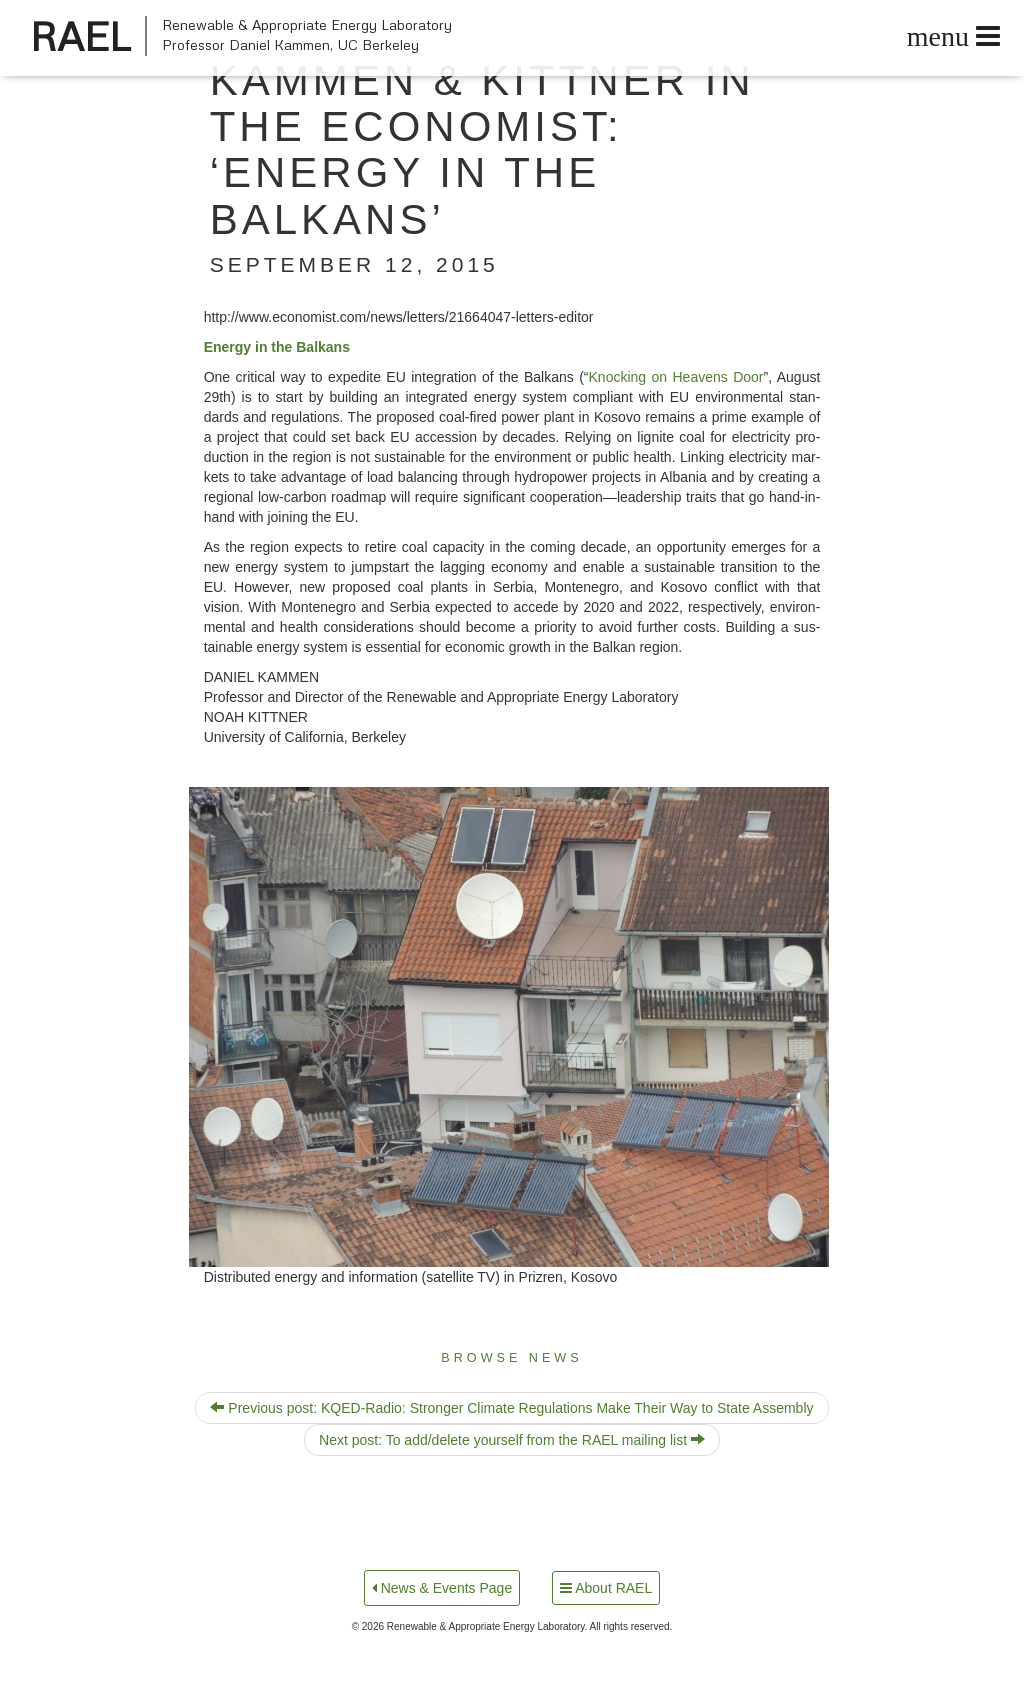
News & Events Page (442, 1588)
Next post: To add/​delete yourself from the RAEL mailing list (512, 1440)
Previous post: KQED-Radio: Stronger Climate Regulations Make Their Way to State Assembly (511, 1408)
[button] (509, 1027)
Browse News (511, 1358)
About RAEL (606, 1588)
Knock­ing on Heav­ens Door (676, 377)
